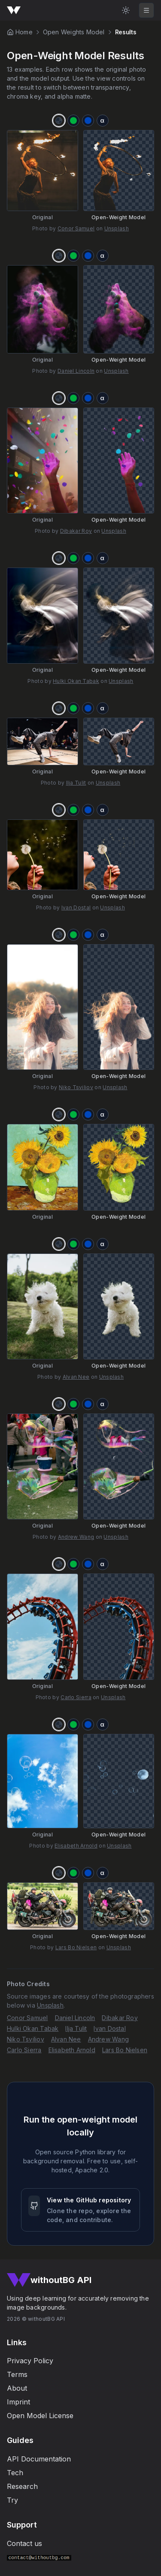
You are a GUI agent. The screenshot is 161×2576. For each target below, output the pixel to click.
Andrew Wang (76, 1537)
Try (12, 2500)
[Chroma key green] (73, 121)
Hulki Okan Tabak (76, 681)
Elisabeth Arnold (76, 1845)
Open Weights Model (74, 32)
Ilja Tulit (76, 782)
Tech (15, 2472)
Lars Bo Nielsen (76, 1947)
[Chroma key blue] (88, 121)
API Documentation (39, 2459)
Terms (17, 2374)
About (17, 2388)
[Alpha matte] (103, 121)
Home (24, 32)
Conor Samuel (76, 228)
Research (22, 2486)
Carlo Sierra (76, 1697)
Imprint (18, 2402)
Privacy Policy (30, 2360)
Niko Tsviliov (76, 1087)
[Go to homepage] (14, 10)
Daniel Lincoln (76, 371)
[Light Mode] (126, 10)
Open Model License (40, 2415)
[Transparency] (59, 121)
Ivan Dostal (76, 907)
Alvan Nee (76, 1377)
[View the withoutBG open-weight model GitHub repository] (80, 2210)
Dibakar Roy (76, 531)
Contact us (24, 2543)
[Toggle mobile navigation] (146, 10)
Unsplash (116, 228)
